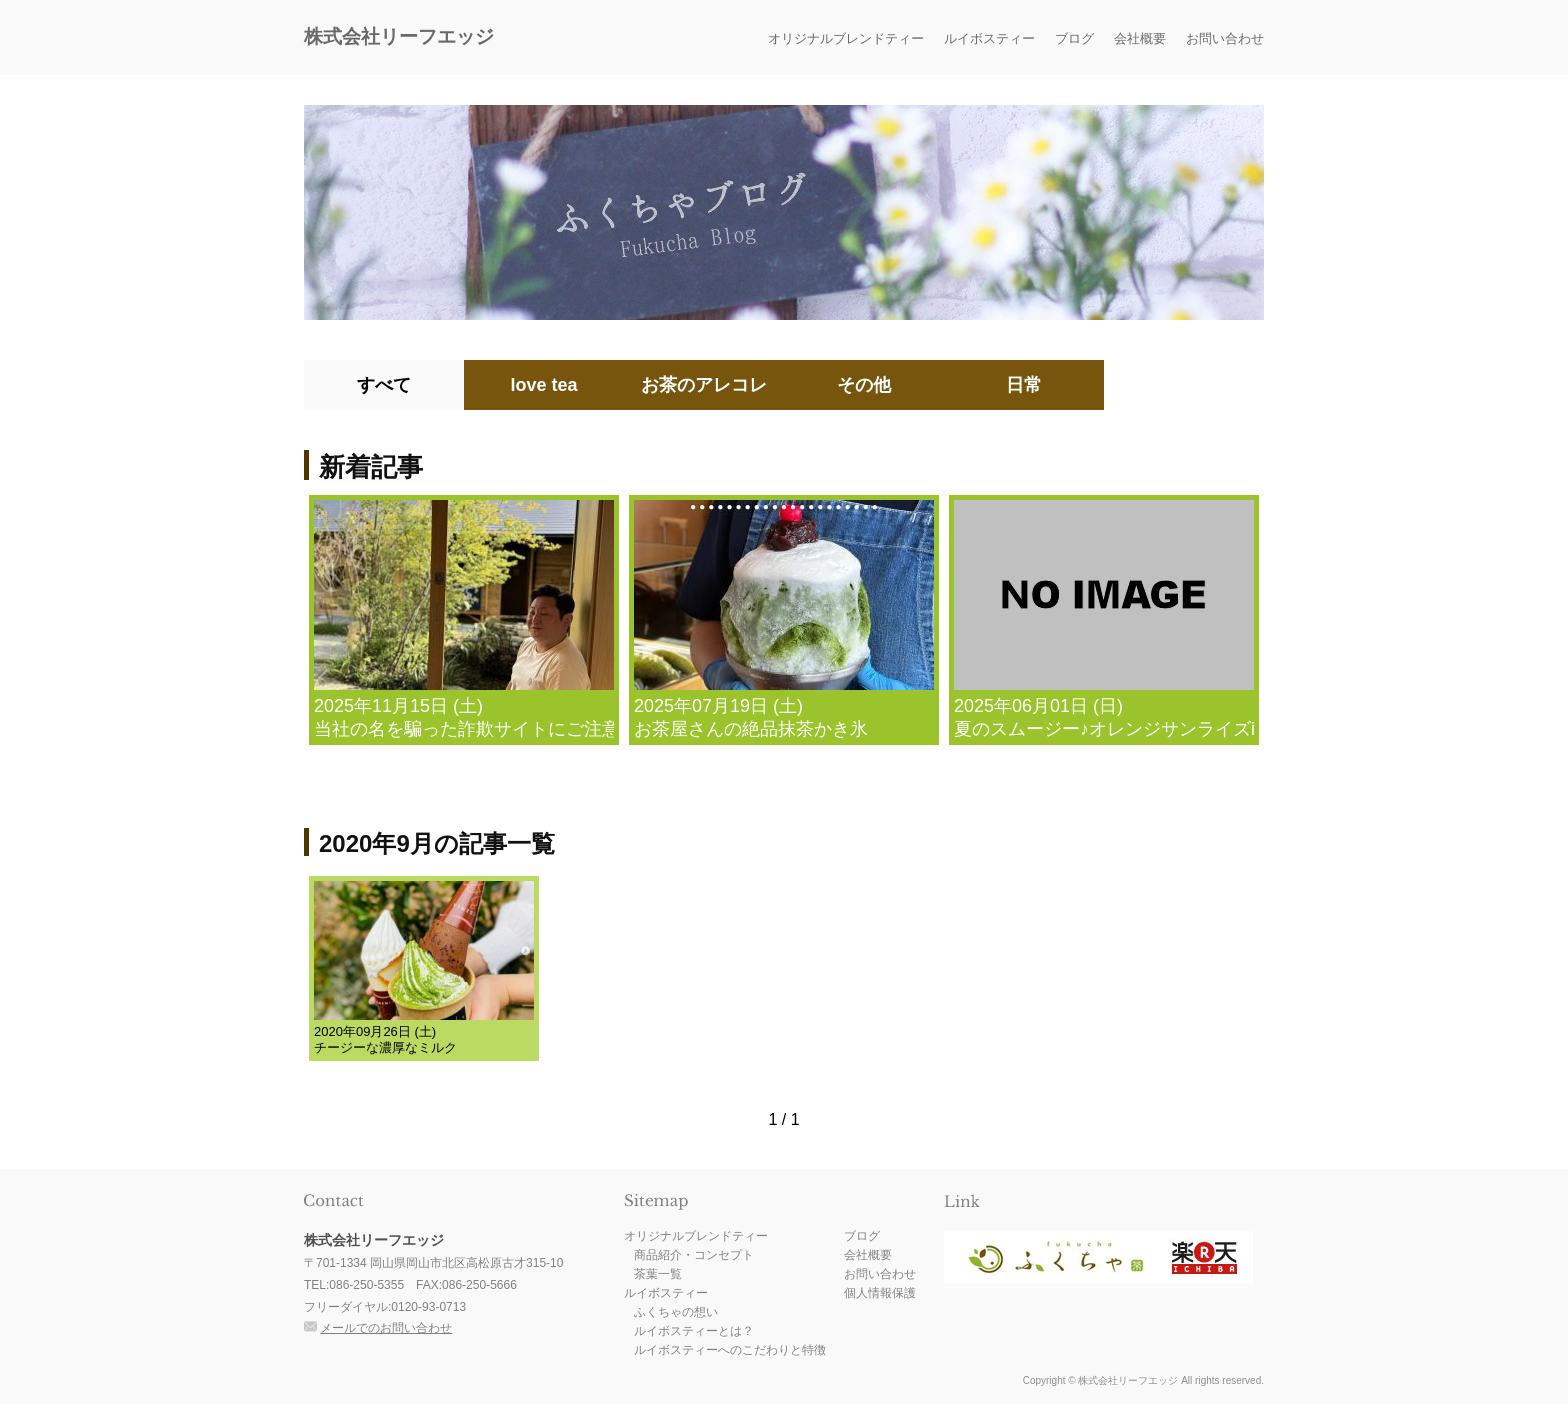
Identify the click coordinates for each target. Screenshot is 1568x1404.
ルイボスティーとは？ (694, 1331)
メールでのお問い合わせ (386, 1328)
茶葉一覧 (658, 1274)
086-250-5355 (366, 1285)
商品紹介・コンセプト (694, 1255)
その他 (864, 385)
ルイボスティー (989, 38)
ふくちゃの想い (676, 1312)
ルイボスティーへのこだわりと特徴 (730, 1350)
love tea (543, 385)
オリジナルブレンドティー (846, 38)
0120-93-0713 (428, 1307)
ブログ (1074, 38)
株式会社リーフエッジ (399, 36)
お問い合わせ (1225, 38)
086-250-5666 (479, 1285)
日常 (1024, 385)
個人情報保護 (880, 1293)
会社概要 (1140, 38)
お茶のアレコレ (704, 385)
